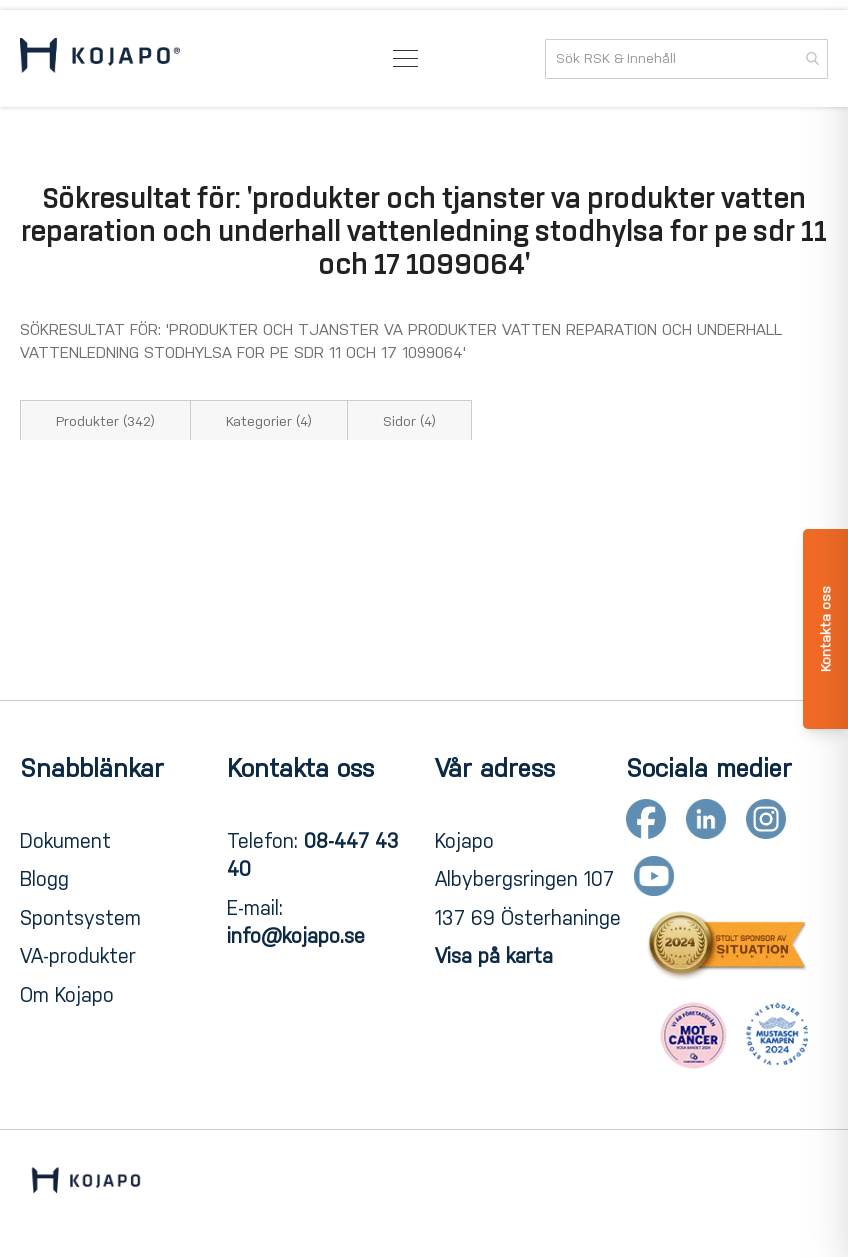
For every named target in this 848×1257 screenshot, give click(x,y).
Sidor (409, 421)
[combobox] (686, 59)
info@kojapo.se (296, 936)
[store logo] (100, 59)
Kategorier (269, 421)
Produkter (105, 421)
